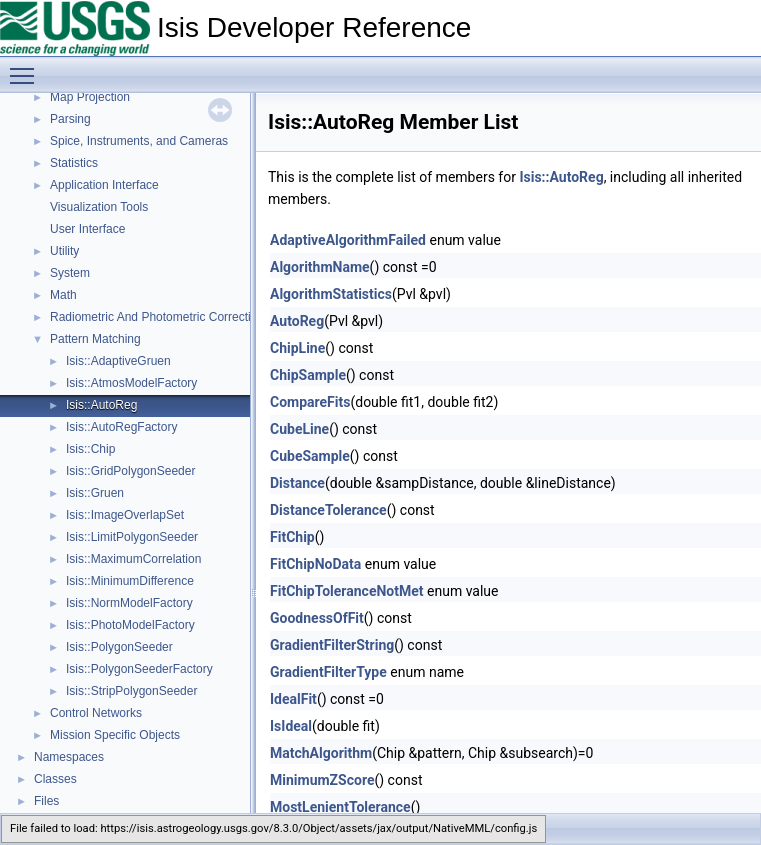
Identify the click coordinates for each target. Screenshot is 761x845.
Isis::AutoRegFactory (121, 427)
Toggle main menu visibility (27, 67)
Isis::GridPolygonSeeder (130, 471)
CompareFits (310, 402)
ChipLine (297, 348)
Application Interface (104, 185)
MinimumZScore (322, 780)
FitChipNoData (315, 564)
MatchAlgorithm (321, 753)
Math (63, 295)
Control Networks (96, 713)
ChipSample (308, 375)
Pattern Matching (95, 339)
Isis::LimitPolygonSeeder (132, 537)
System (70, 273)
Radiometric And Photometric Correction (157, 317)
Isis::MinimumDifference (130, 581)
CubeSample (310, 456)
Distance (297, 483)
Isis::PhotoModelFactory (130, 625)
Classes (55, 779)
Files (46, 801)
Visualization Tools (99, 207)
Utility (64, 251)
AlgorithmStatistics (331, 294)
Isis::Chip (90, 449)
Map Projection (90, 97)
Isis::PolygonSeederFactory (139, 669)
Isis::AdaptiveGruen (118, 361)
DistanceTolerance (328, 510)
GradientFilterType (328, 672)
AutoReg (297, 321)
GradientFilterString (332, 645)
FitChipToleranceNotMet (347, 591)
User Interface (87, 229)
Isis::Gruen (95, 493)
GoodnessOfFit (317, 618)
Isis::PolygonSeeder (119, 647)
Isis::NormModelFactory (129, 603)
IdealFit (293, 699)
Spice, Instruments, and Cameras (139, 141)
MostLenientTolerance (340, 807)
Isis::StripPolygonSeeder (131, 691)
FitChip (292, 537)
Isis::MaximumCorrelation (133, 559)
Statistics (74, 163)
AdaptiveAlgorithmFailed (348, 240)
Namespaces (69, 757)
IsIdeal (291, 726)
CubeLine (299, 429)
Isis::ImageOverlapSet (125, 515)
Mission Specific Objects (115, 735)
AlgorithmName (320, 267)
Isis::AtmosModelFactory (131, 383)
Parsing (70, 119)
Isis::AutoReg (101, 405)
